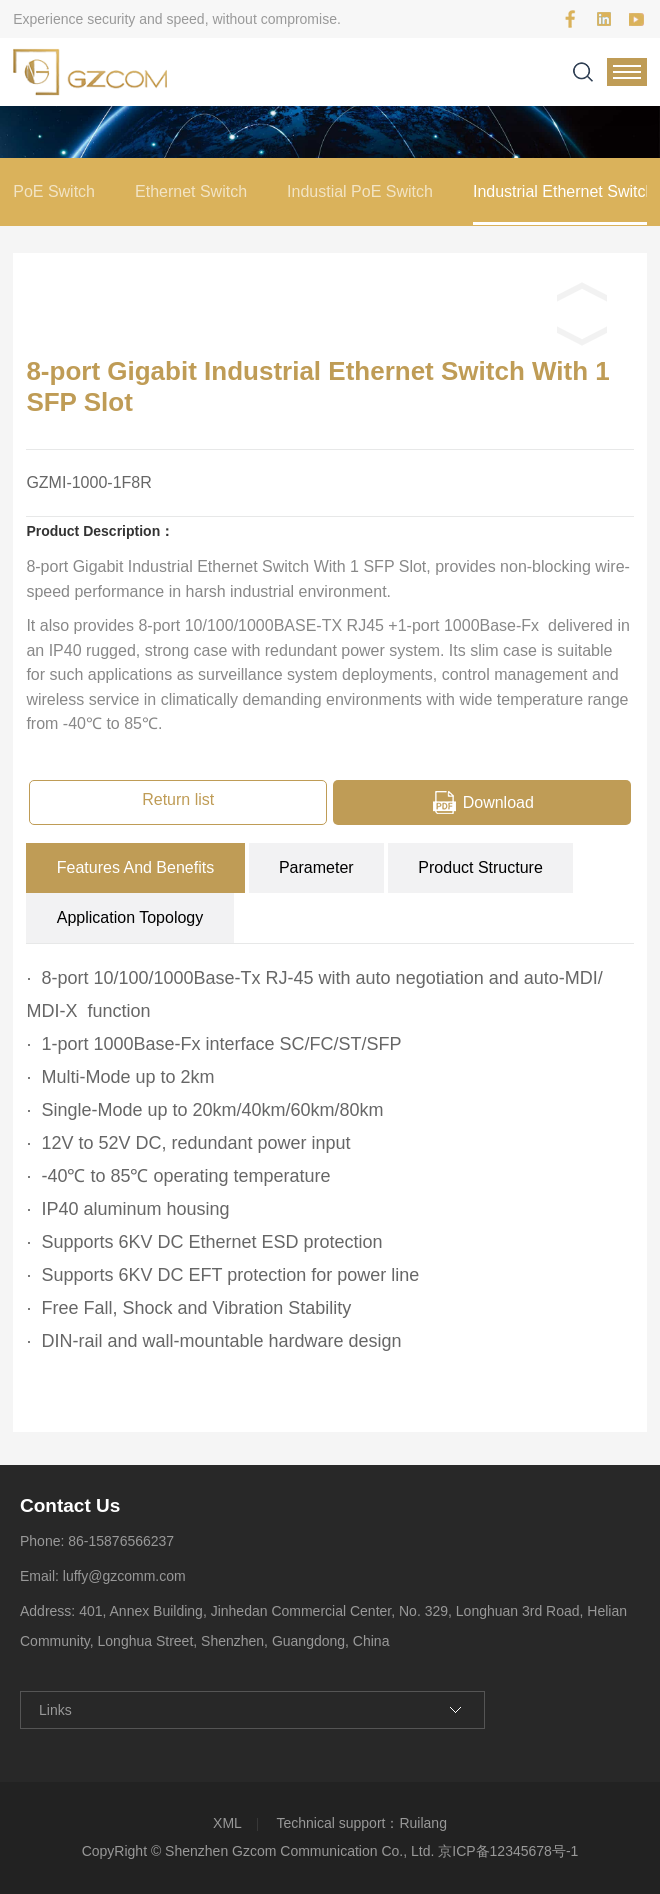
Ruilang (422, 1823)
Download (498, 802)
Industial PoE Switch (360, 191)
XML (227, 1823)
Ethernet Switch (191, 191)
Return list (178, 799)
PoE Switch (54, 191)
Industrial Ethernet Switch (563, 191)
